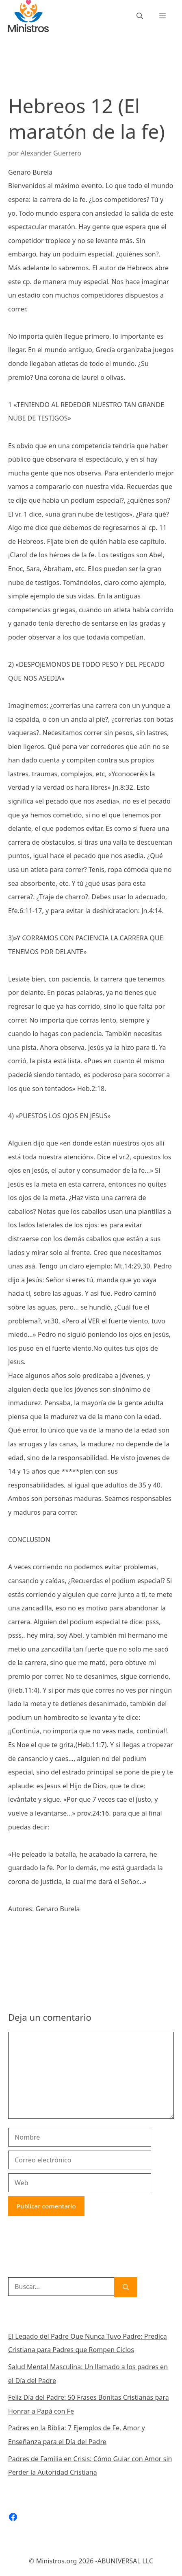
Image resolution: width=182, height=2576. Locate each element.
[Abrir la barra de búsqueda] (139, 16)
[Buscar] (125, 2287)
